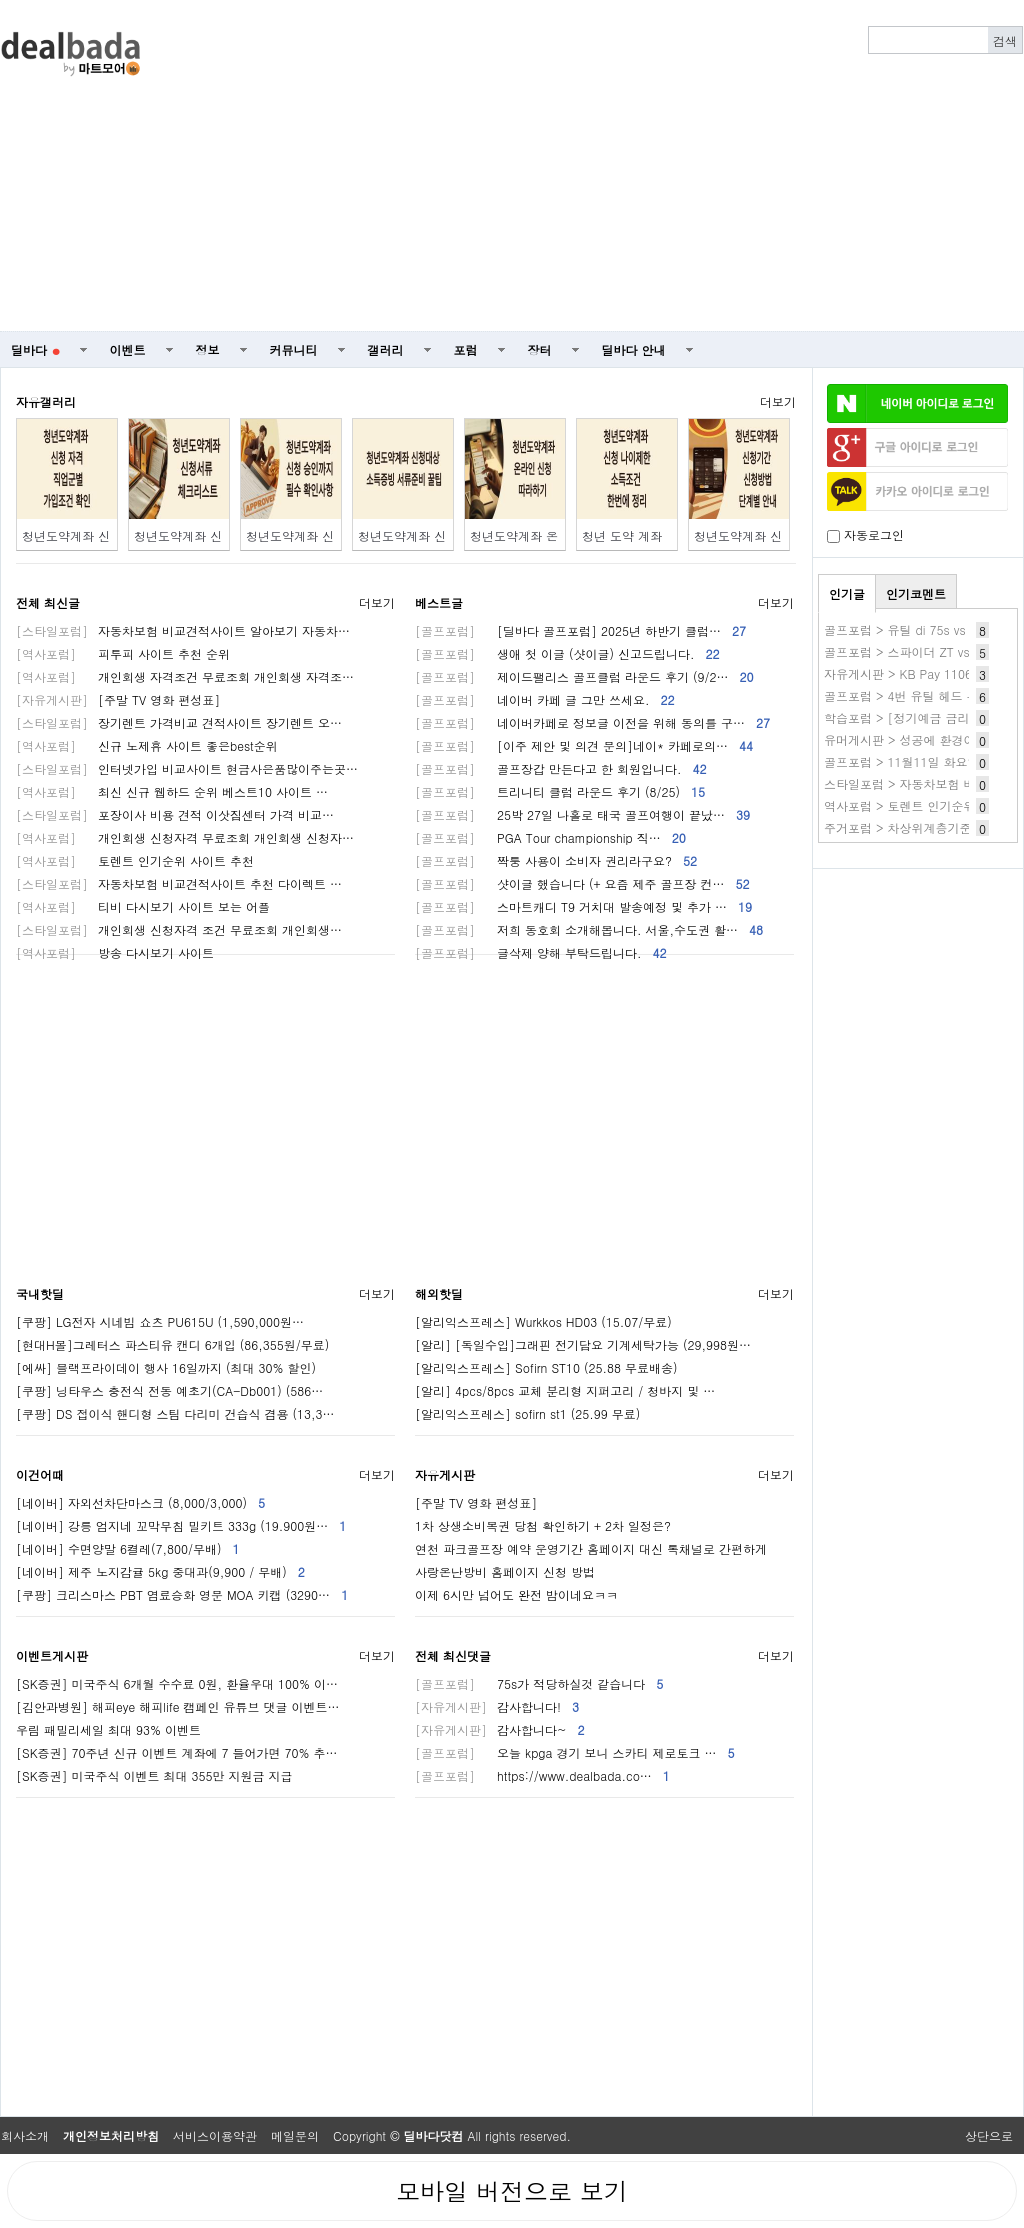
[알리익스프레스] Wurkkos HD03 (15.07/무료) (543, 1321)
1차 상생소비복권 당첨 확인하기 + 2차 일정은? (543, 1525)
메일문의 (295, 2135)
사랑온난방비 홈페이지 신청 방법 (505, 1571)
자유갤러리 (46, 401)
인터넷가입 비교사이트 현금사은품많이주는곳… (187, 768)
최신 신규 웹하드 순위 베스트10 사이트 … (172, 791)
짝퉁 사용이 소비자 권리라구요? (556, 860)
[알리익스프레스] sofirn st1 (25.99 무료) (527, 1413)
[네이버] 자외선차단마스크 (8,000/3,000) (140, 1502)
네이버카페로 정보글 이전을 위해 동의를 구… (592, 722)
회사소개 (25, 2135)
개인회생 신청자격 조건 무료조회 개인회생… (179, 929)
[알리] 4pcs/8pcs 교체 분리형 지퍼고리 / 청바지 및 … (565, 1390)
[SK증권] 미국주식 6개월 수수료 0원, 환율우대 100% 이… (177, 1683)
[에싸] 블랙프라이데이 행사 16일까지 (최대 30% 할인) (166, 1367)
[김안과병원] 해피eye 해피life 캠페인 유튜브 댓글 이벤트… (178, 1706)
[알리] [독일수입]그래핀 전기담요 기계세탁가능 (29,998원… (583, 1344)
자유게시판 (445, 1474)
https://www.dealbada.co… (542, 1775)
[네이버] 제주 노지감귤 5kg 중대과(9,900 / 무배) (160, 1571)
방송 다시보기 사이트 (115, 952)
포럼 (466, 349)
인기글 (847, 593)
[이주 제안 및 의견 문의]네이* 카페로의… (584, 745)
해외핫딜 (439, 1293)
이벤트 (128, 349)
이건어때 (40, 1474)
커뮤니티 (294, 349)
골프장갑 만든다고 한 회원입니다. (561, 768)
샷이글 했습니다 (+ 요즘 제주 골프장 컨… (582, 883)
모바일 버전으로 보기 (512, 2191)
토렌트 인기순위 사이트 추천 (135, 860)
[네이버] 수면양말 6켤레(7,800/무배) (128, 1548)
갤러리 (386, 349)
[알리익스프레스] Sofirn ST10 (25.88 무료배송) (546, 1367)
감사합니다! (497, 1706)
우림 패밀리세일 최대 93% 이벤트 (108, 1729)
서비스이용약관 (215, 2135)
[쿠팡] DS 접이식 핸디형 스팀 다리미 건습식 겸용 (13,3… (175, 1413)
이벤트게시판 (52, 1655)
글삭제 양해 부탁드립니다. (541, 952)
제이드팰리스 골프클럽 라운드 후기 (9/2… (584, 676)
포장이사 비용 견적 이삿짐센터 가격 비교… (175, 814)
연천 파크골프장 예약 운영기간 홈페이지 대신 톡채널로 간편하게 (591, 1548)
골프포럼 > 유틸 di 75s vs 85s (907, 629)
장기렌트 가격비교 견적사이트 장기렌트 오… (179, 722)
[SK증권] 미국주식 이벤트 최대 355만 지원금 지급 (154, 1775)
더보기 (778, 401)
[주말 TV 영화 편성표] (118, 699)
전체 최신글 (48, 602)
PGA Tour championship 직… (550, 837)
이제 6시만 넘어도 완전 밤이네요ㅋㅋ (516, 1594)
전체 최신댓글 (453, 1655)
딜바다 (35, 349)
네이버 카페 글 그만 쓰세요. (545, 699)
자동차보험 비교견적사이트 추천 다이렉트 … (179, 883)
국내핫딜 (40, 1293)
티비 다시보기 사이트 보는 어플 (143, 906)
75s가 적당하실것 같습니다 (539, 1683)
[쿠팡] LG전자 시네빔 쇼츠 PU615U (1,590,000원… (160, 1321)
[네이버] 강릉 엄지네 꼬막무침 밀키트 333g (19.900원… (181, 1525)
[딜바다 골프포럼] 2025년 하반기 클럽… (580, 630)
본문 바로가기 (0, 0)
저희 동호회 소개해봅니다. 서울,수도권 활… (589, 929)
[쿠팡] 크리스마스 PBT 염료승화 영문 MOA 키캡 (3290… (182, 1594)
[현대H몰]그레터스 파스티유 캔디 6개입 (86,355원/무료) (172, 1344)
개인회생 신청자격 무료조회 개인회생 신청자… (185, 837)
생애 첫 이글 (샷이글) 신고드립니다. (567, 653)
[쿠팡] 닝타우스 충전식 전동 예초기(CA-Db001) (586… (169, 1390)
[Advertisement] (632, 166)
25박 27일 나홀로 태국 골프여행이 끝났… (582, 814)
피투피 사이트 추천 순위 (123, 653)
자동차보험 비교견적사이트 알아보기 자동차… (183, 630)
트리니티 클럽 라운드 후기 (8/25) (560, 791)
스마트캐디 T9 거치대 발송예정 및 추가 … (583, 906)
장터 (540, 349)
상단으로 (989, 2135)
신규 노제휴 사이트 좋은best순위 (147, 745)
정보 (208, 349)
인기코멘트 (916, 593)
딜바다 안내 (634, 349)
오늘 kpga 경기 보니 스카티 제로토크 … (575, 1752)
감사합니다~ (500, 1729)
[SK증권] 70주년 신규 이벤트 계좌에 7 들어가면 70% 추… (177, 1752)
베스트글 (439, 602)
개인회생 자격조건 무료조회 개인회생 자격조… (185, 676)
